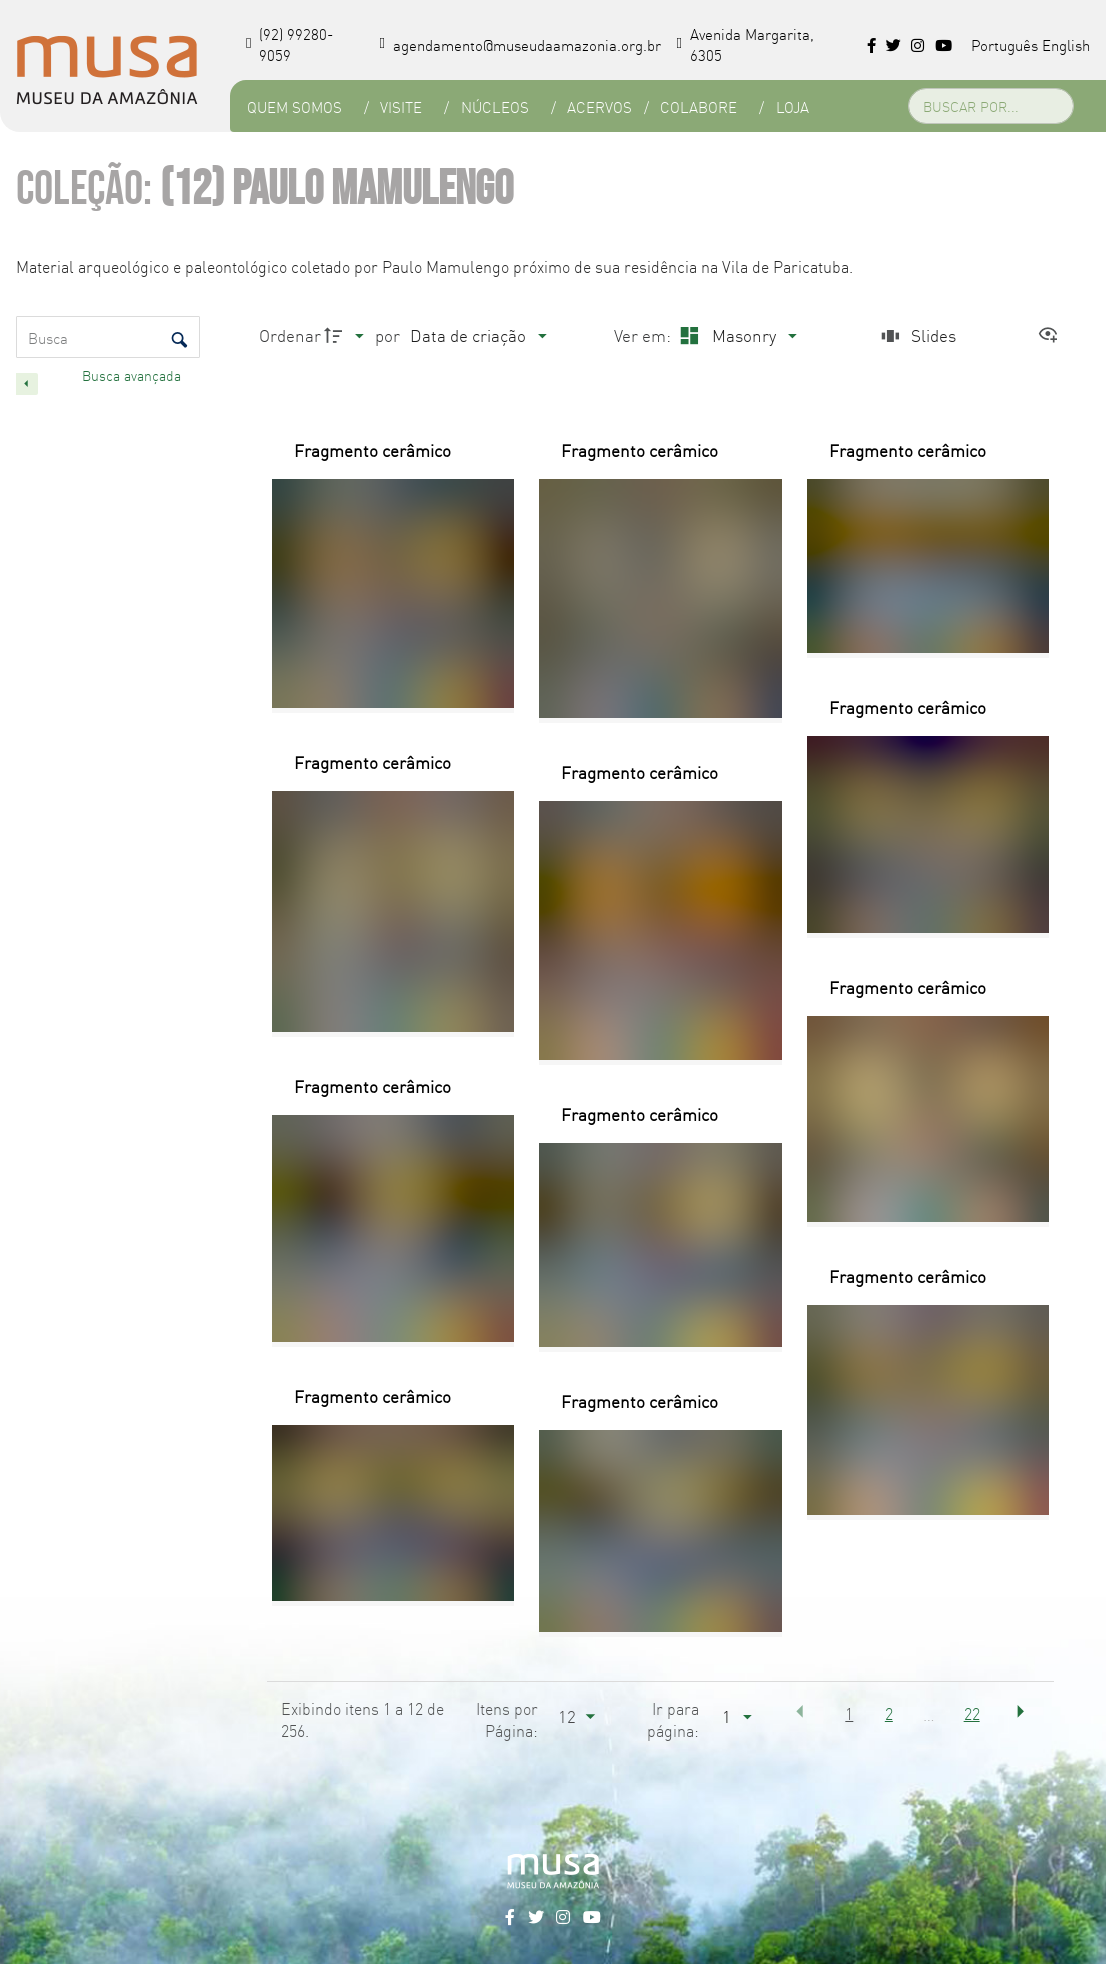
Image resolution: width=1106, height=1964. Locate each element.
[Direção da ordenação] (346, 335)
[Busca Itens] (108, 337)
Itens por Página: (507, 1719)
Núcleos (494, 106)
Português (1004, 44)
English (1066, 44)
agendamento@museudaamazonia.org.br (520, 44)
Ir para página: (673, 1719)
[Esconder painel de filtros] (27, 384)
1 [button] (849, 1713)
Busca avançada (133, 375)
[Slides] (916, 335)
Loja (791, 106)
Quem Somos (293, 106)
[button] (800, 1712)
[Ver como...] (1053, 335)
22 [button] (972, 1713)
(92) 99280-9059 (289, 44)
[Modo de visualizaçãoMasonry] (735, 335)
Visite (401, 106)
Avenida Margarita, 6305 (745, 44)
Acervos (599, 106)
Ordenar (290, 334)
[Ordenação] (478, 335)
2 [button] (889, 1713)
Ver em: (644, 334)
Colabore (697, 106)
